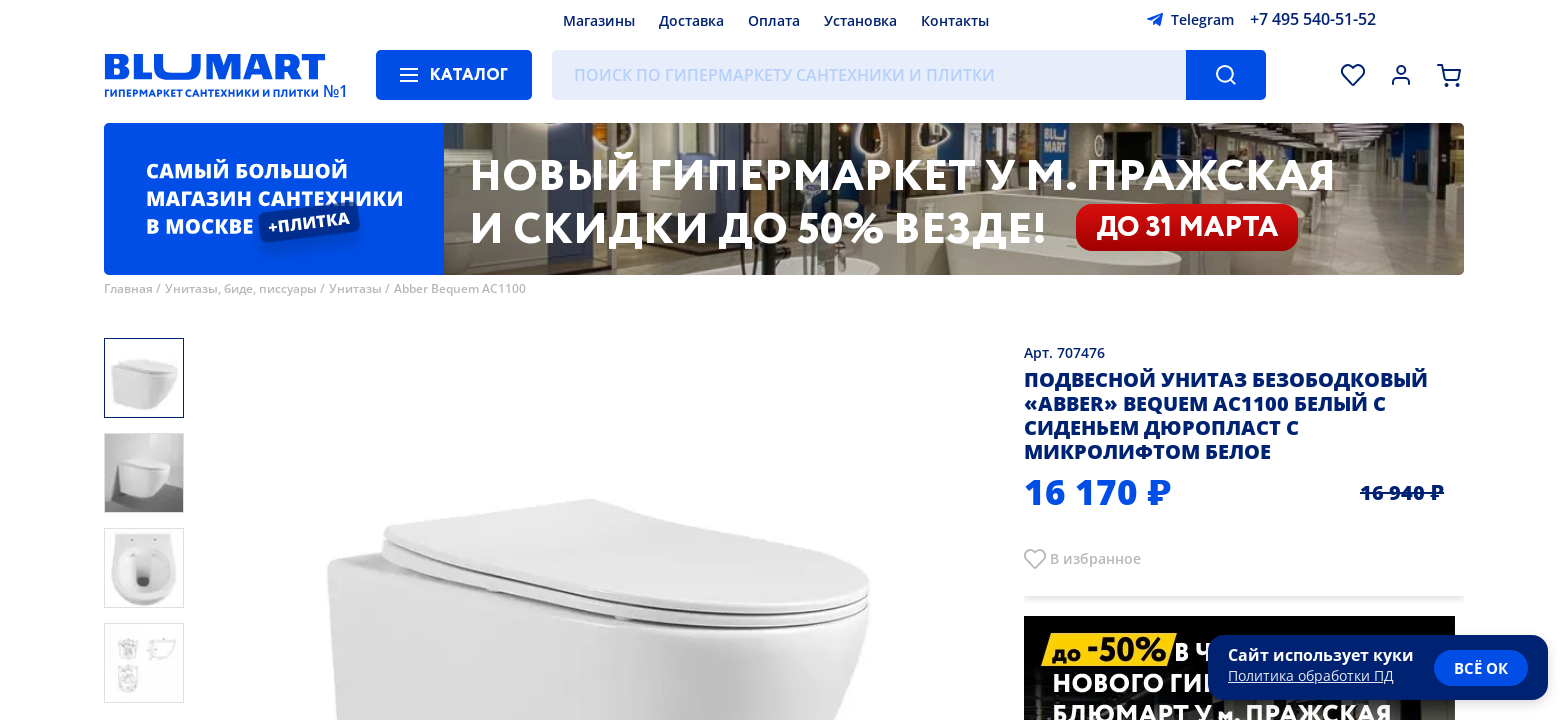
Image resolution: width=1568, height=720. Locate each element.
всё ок (1481, 668)
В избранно (1091, 558)
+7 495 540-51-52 (1313, 19)
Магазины (599, 20)
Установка (860, 20)
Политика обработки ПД (1311, 675)
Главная (128, 288)
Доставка (691, 20)
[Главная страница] (215, 75)
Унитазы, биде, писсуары (241, 288)
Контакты (955, 20)
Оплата (774, 20)
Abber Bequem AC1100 (460, 288)
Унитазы (355, 288)
